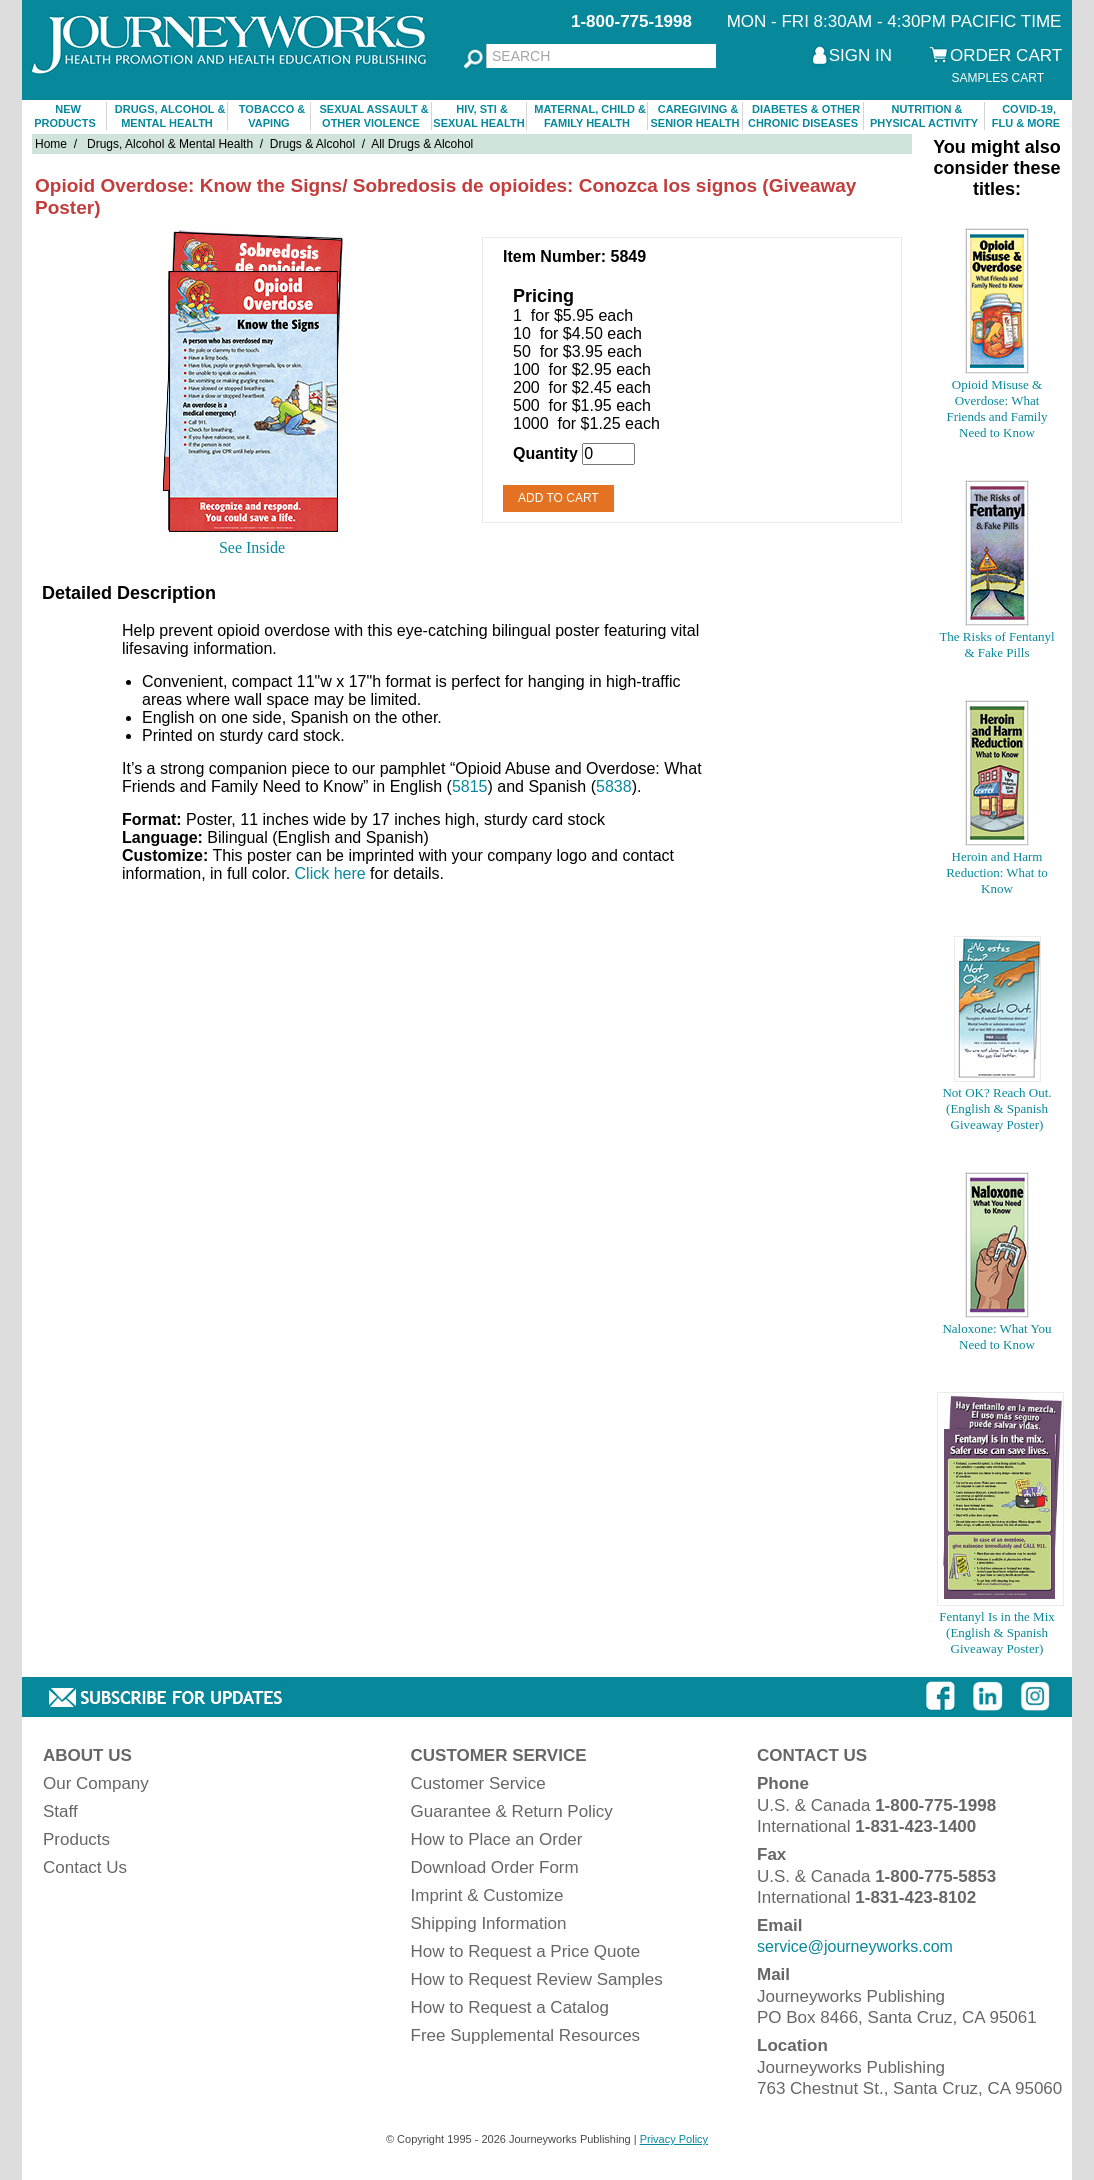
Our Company (96, 1783)
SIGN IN (860, 55)
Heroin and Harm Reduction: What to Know (997, 872)
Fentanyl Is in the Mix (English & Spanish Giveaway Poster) (997, 1632)
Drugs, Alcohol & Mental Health (170, 144)
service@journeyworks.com (855, 1946)
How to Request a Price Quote (526, 1951)
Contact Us (85, 1867)
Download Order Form (495, 1867)
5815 (470, 786)
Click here (330, 873)
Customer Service (478, 1783)
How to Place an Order (497, 1839)
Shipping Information (489, 1923)
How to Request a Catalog (510, 2007)
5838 (614, 786)
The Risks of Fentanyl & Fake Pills (996, 644)
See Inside (252, 547)
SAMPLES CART (998, 78)
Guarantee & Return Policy (512, 1811)
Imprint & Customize (487, 1895)
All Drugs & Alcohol (422, 144)
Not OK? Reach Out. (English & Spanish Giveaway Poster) (996, 1108)
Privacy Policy (674, 2139)
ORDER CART (1006, 55)
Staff (60, 1811)
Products (76, 1839)
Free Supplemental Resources (526, 2035)
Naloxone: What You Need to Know (996, 1336)
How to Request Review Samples (537, 1979)
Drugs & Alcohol (312, 144)
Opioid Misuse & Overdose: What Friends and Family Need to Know (996, 408)
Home (51, 144)
